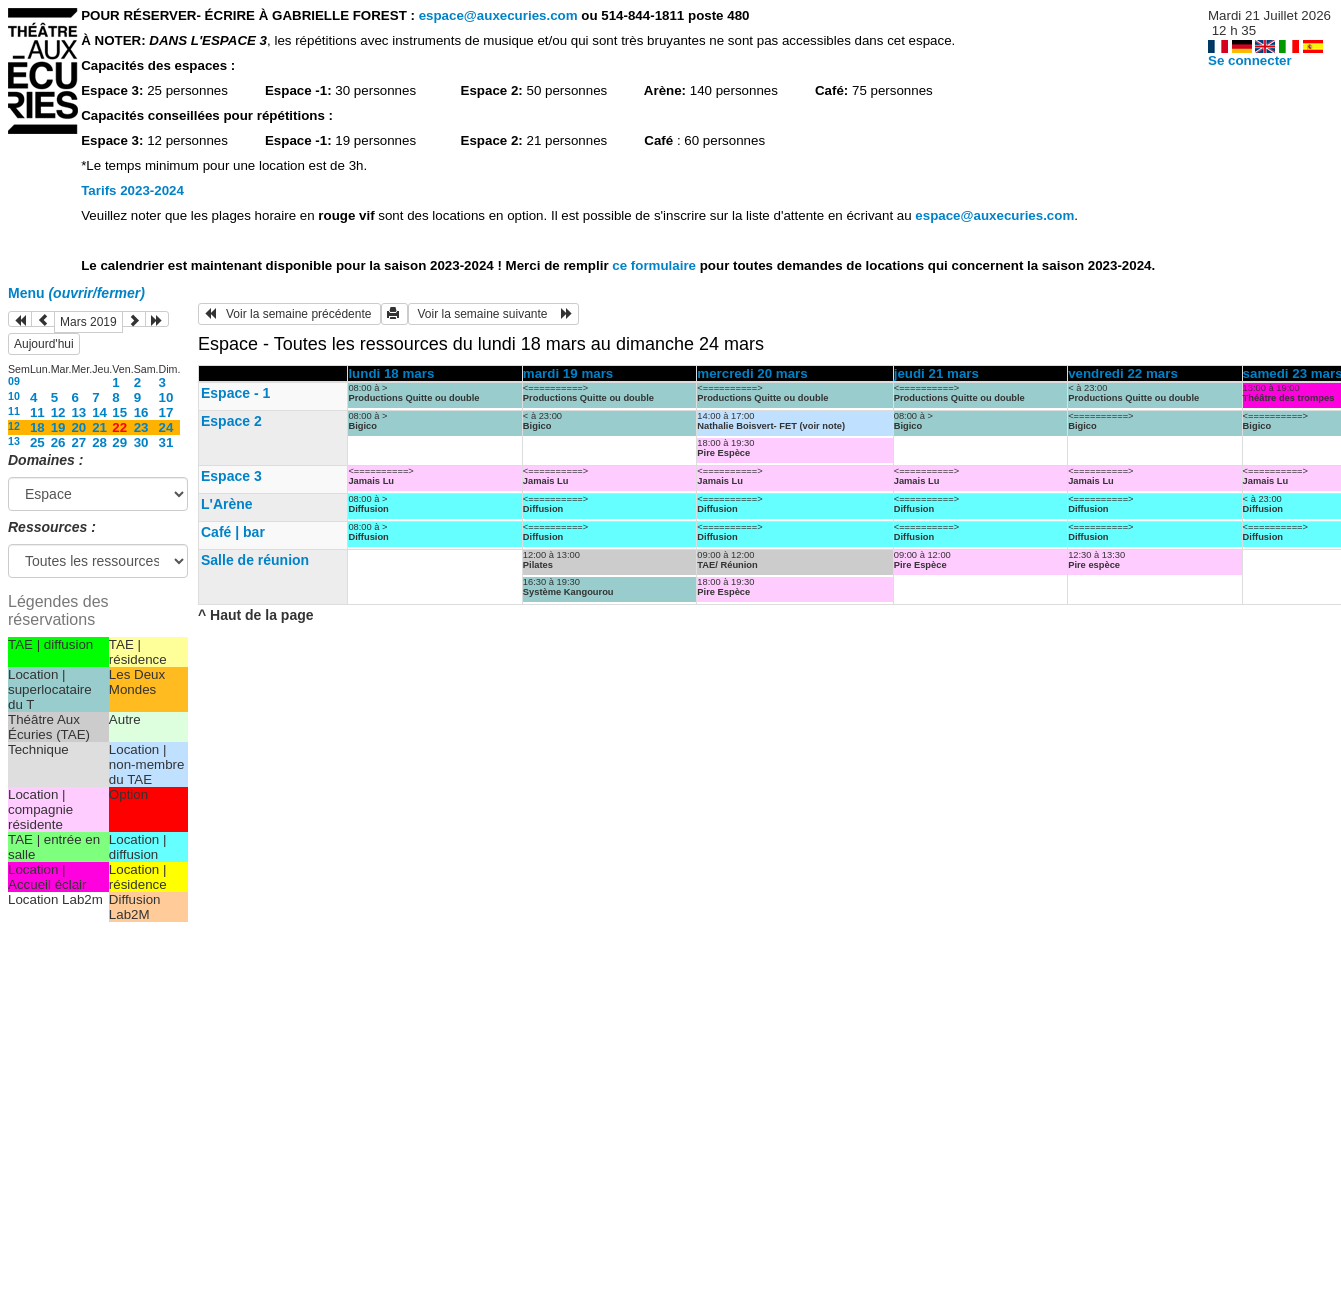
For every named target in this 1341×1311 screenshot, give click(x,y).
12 (58, 412)
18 (37, 427)
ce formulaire (655, 265)
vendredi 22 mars (1123, 373)
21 (99, 427)
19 (58, 427)
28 (99, 442)
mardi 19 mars (568, 373)
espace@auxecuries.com (498, 15)
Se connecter (1250, 60)
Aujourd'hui (44, 344)
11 (14, 411)
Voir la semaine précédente (289, 314)
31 (166, 442)
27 (78, 442)
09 (14, 381)
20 (78, 427)
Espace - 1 (235, 393)
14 (99, 412)
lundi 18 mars (391, 373)
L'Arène (227, 504)
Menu (76, 293)
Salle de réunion (255, 560)
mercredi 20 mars (752, 373)
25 (37, 442)
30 (141, 442)
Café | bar (233, 532)
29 (119, 442)
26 (58, 442)
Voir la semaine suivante (493, 314)
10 (14, 396)
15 (119, 412)
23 (141, 427)
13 (78, 412)
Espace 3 (231, 476)
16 (141, 412)
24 (166, 427)
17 (166, 412)
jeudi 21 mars (936, 373)
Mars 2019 (88, 322)
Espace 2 (231, 421)
